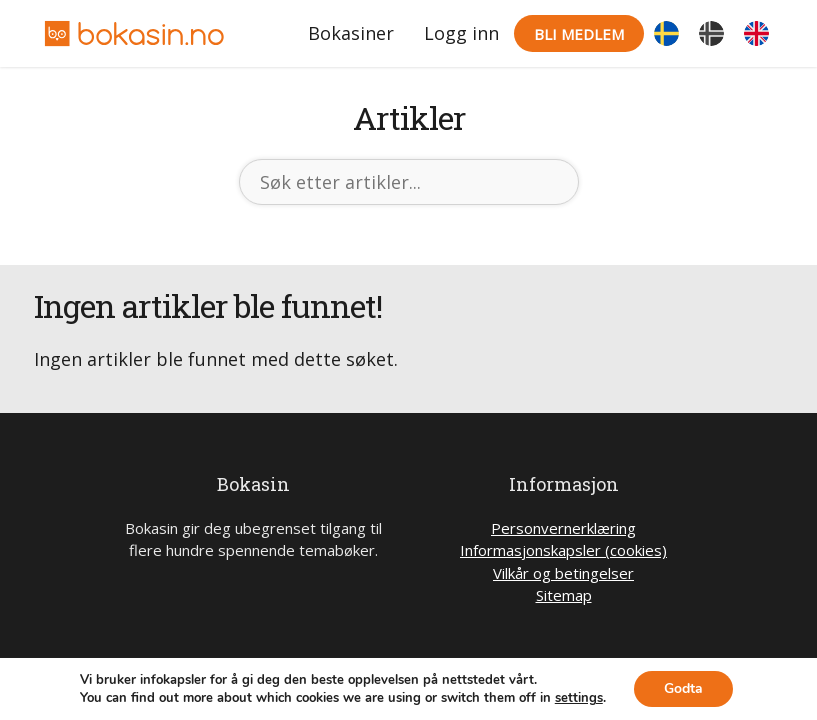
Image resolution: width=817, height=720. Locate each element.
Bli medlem (579, 34)
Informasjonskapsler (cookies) (563, 550)
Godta (683, 688)
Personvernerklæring (563, 528)
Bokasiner (351, 33)
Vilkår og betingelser (563, 573)
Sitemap (564, 595)
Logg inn (461, 33)
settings (579, 698)
